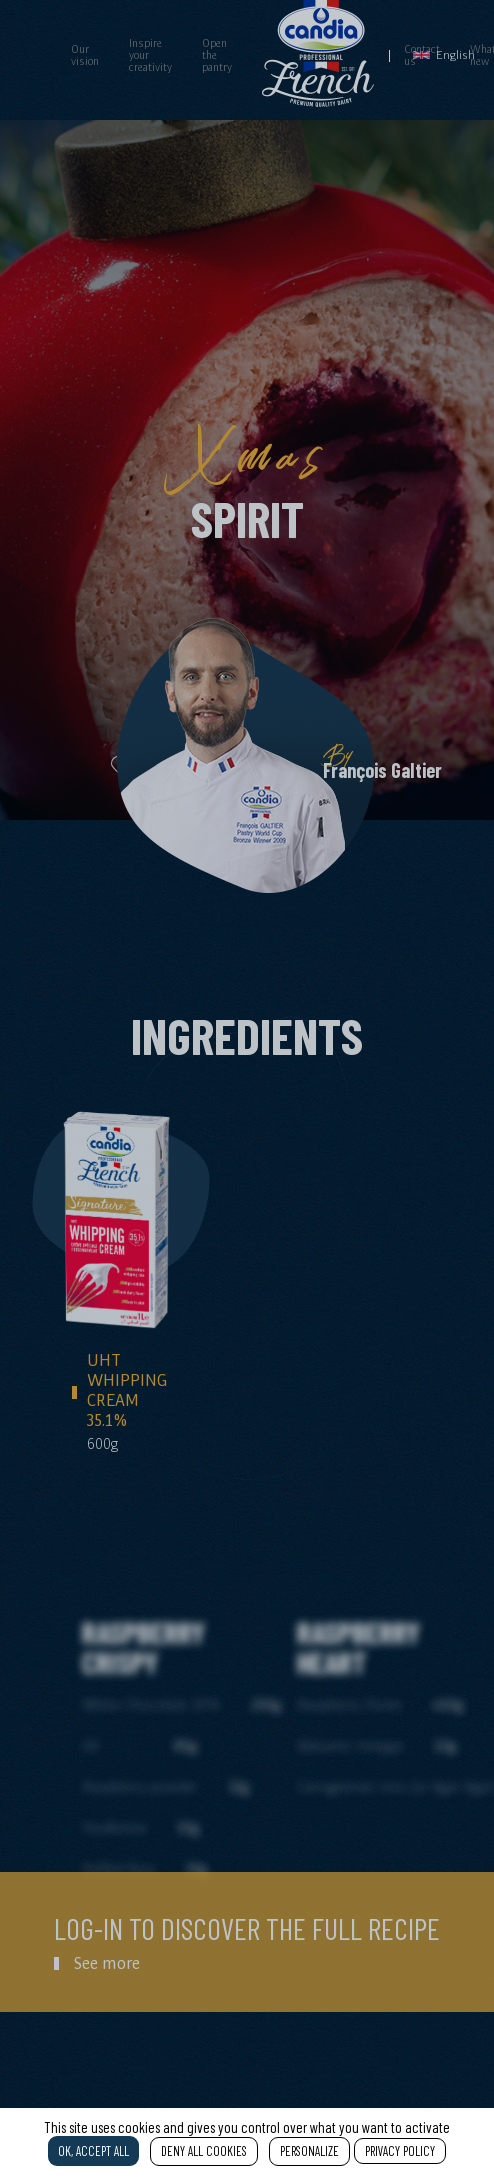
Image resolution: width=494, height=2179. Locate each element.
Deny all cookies (204, 2151)
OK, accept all (93, 2151)
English (444, 54)
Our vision (85, 55)
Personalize (309, 2151)
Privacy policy (400, 2151)
